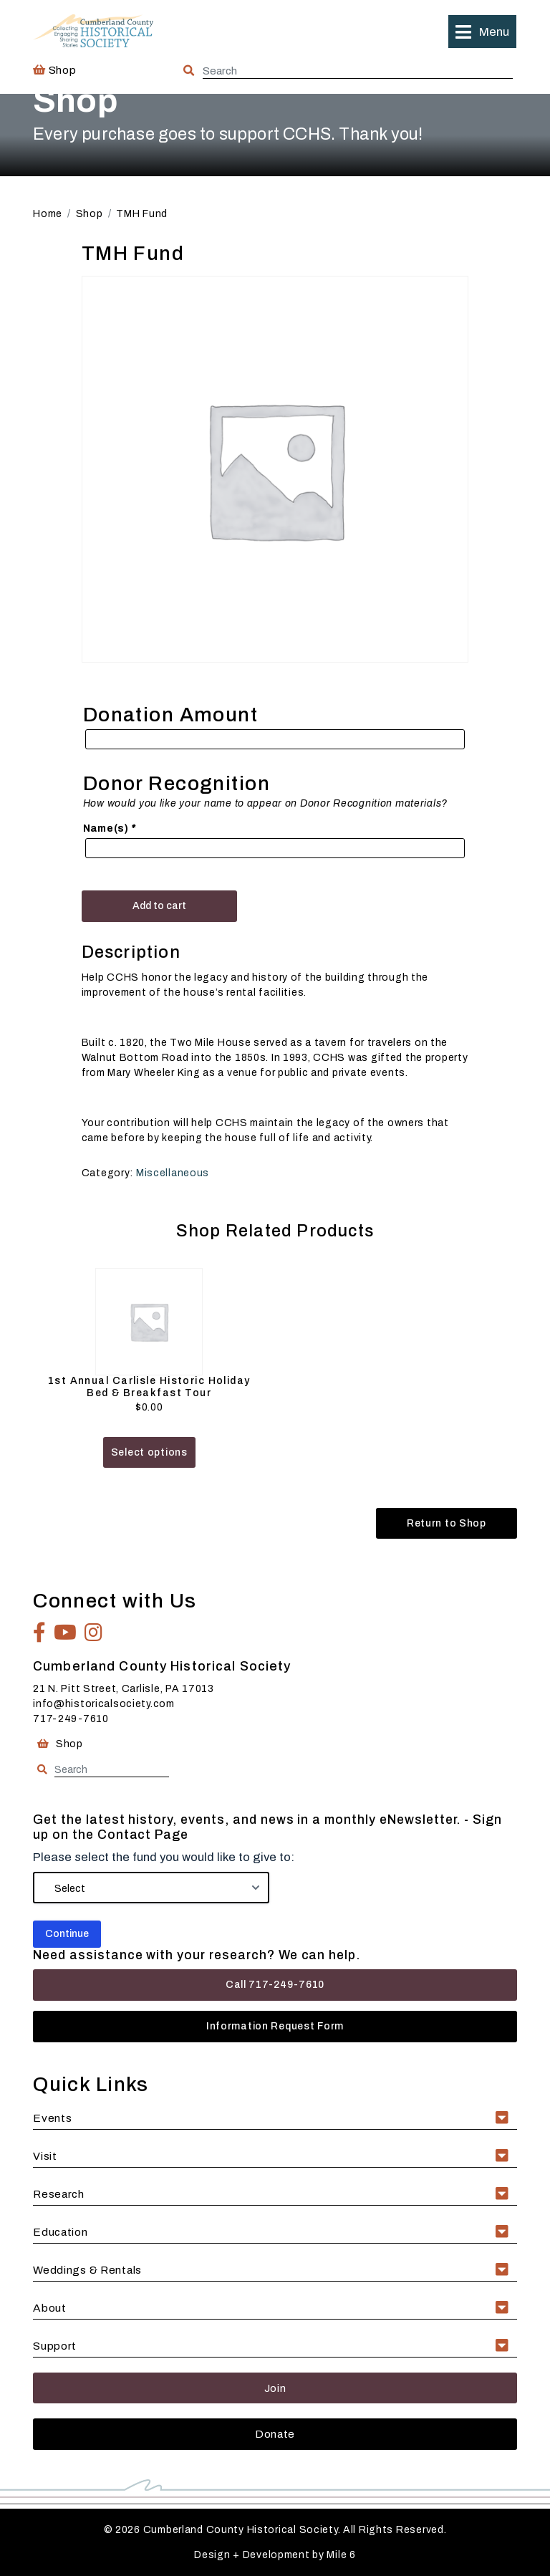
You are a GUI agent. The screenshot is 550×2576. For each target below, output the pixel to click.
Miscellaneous (172, 1173)
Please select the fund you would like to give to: (163, 1857)
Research (59, 2194)
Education (60, 2232)
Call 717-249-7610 (275, 1984)
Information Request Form (275, 2026)
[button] (482, 31)
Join (275, 2388)
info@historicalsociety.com (104, 1703)
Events (52, 2118)
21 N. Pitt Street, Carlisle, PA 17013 (123, 1688)
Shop (54, 70)
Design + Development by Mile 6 (275, 2554)
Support (55, 2346)
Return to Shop (446, 1523)
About (50, 2308)
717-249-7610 (71, 1719)
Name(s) (110, 828)
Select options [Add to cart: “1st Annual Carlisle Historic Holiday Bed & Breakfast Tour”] (149, 1452)
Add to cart (159, 905)
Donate (275, 2434)
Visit (45, 2156)
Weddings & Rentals (87, 2270)
